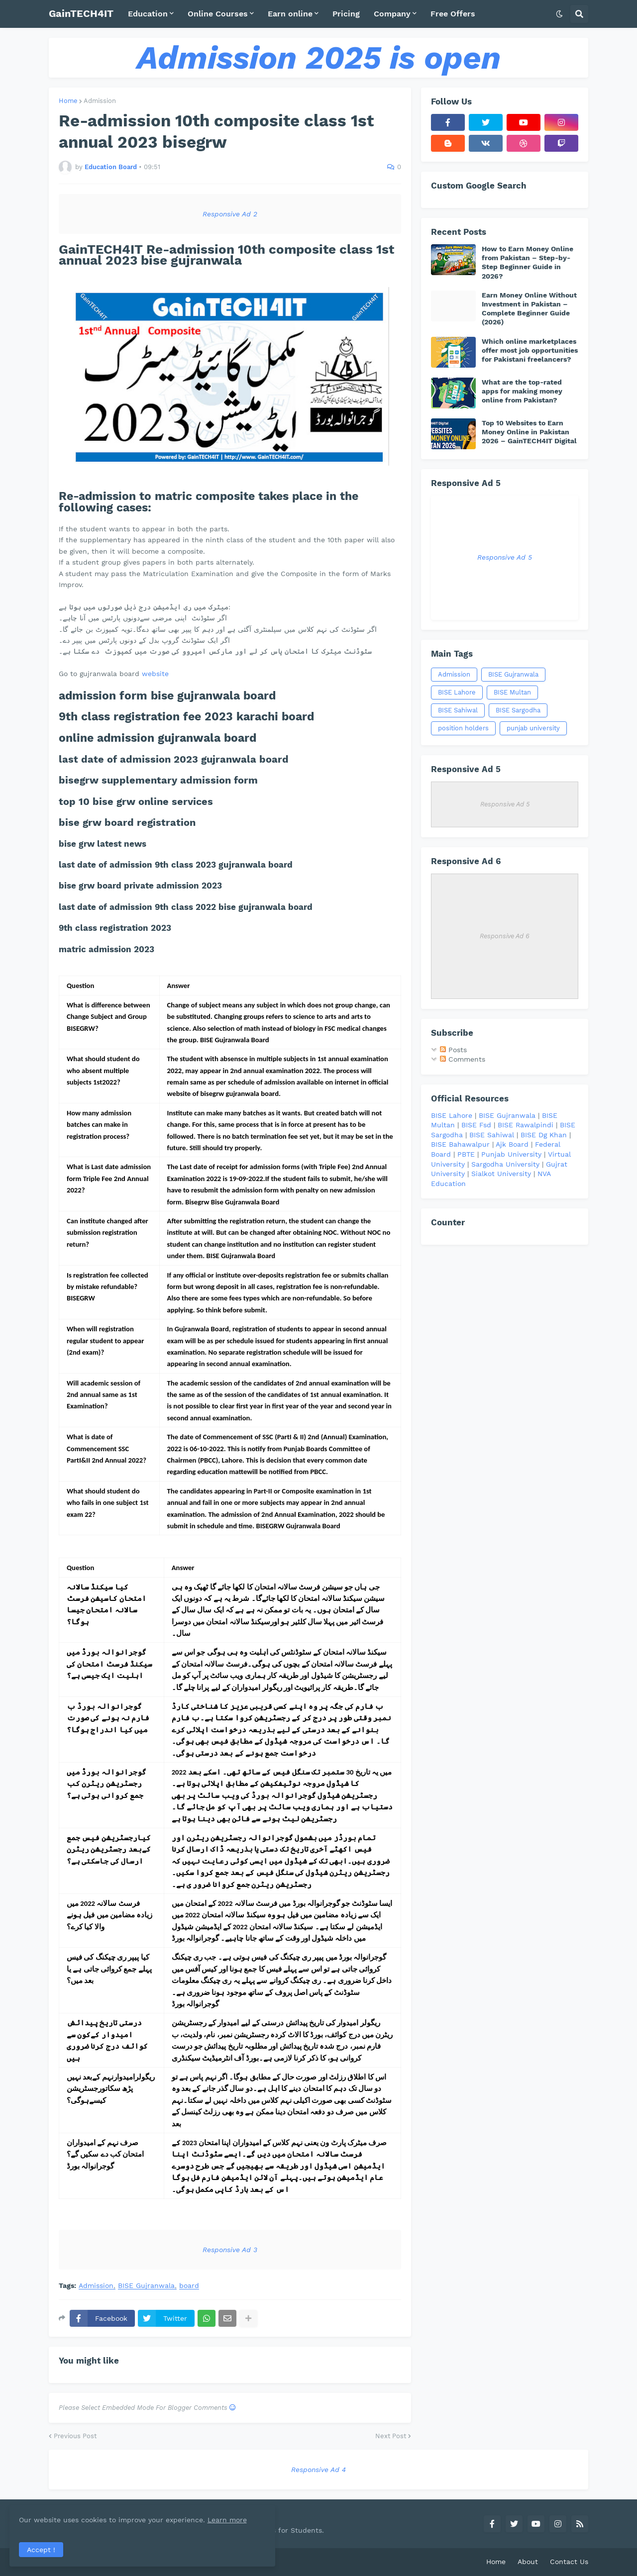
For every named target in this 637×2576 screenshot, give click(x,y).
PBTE (466, 1154)
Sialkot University (501, 1174)
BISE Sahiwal (458, 710)
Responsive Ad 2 (230, 214)
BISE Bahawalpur (460, 1144)
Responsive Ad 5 (504, 557)
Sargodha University (505, 1164)
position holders (463, 728)
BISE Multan (512, 692)
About (528, 2562)
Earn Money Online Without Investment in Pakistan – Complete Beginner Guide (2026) (529, 308)
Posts (453, 1050)
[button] (559, 14)
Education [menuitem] (148, 13)
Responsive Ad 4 (318, 2470)
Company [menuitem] (392, 13)
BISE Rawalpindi (525, 1125)
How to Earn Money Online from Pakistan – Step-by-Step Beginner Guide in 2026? (527, 262)
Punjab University (511, 1154)
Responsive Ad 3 (230, 2250)
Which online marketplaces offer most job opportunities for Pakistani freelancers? (530, 350)
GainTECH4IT (81, 13)
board (189, 2285)
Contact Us (569, 2562)
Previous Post (75, 2436)
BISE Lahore (457, 692)
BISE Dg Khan (544, 1135)
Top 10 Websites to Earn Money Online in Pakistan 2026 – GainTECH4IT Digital (529, 432)
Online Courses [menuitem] (218, 13)
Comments (462, 1059)
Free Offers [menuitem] (452, 13)
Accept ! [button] (42, 2549)
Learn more (98, 2518)
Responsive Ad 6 (505, 936)
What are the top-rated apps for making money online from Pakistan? (522, 391)
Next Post (390, 2436)
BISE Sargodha (518, 710)
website (155, 674)
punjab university (533, 728)
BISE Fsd (476, 1125)
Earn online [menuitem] (290, 13)
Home (68, 101)
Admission (100, 101)
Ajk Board (512, 1144)
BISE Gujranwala (146, 2285)
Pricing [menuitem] (346, 13)
